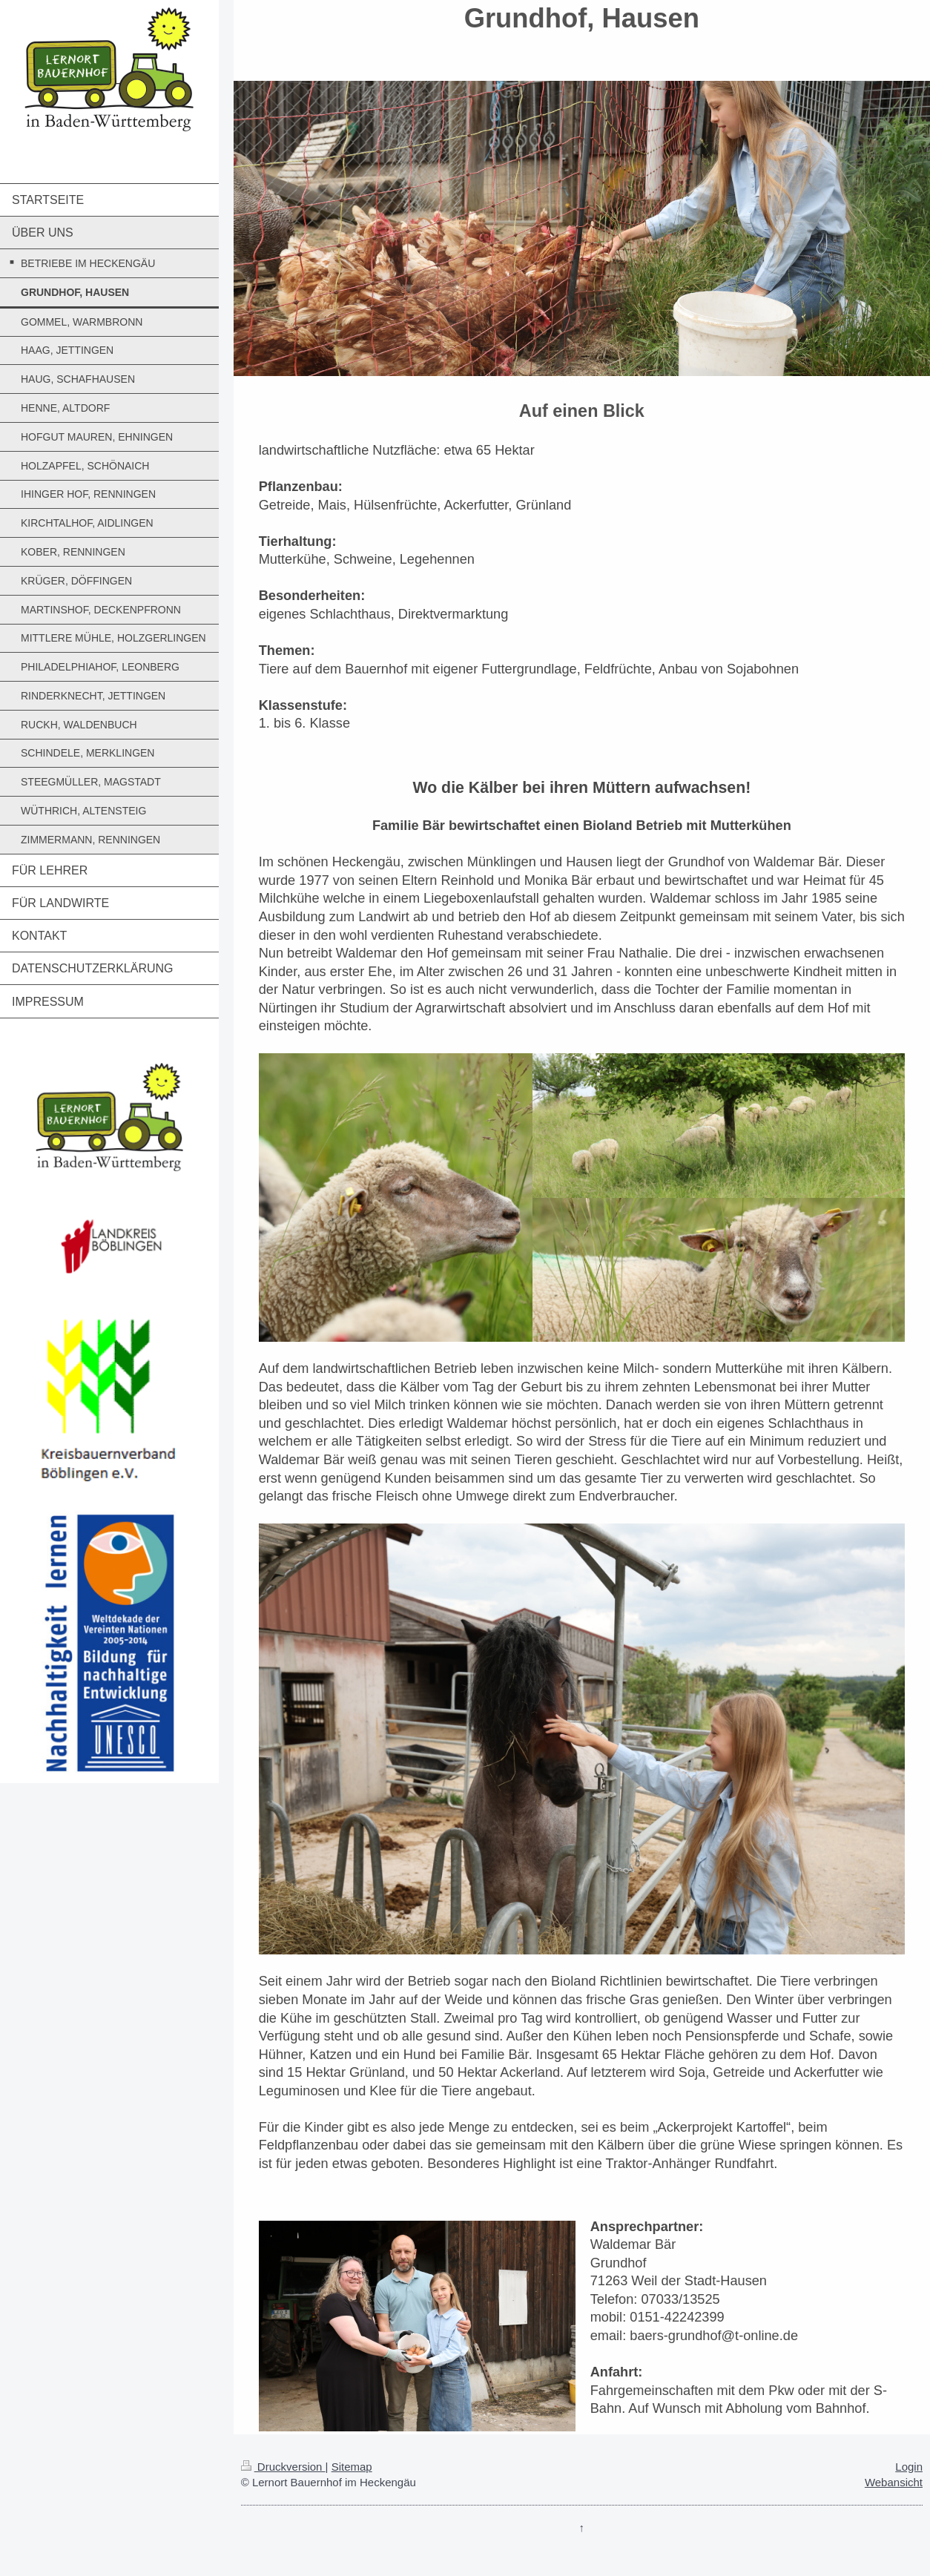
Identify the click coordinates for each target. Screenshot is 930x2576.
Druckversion (283, 2466)
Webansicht (894, 2482)
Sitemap (352, 2466)
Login (909, 2466)
